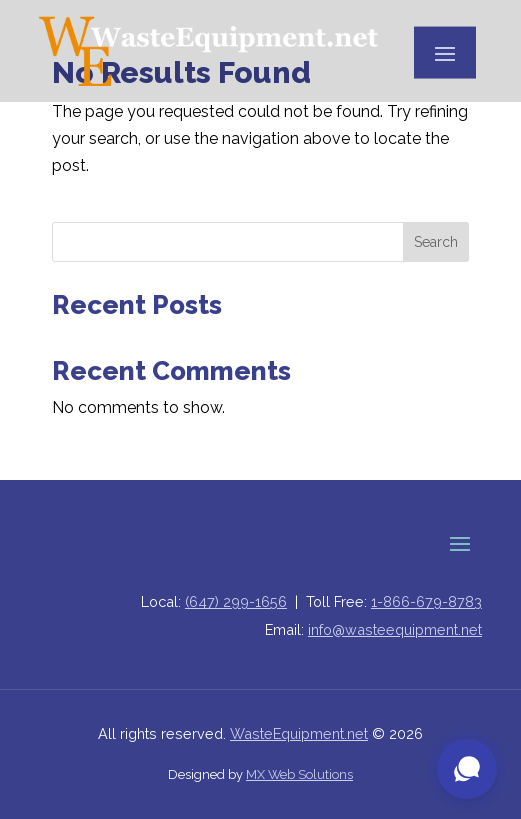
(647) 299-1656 (236, 601)
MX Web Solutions (299, 774)
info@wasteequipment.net (395, 629)
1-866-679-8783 (426, 601)
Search (436, 242)
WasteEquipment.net (299, 733)
